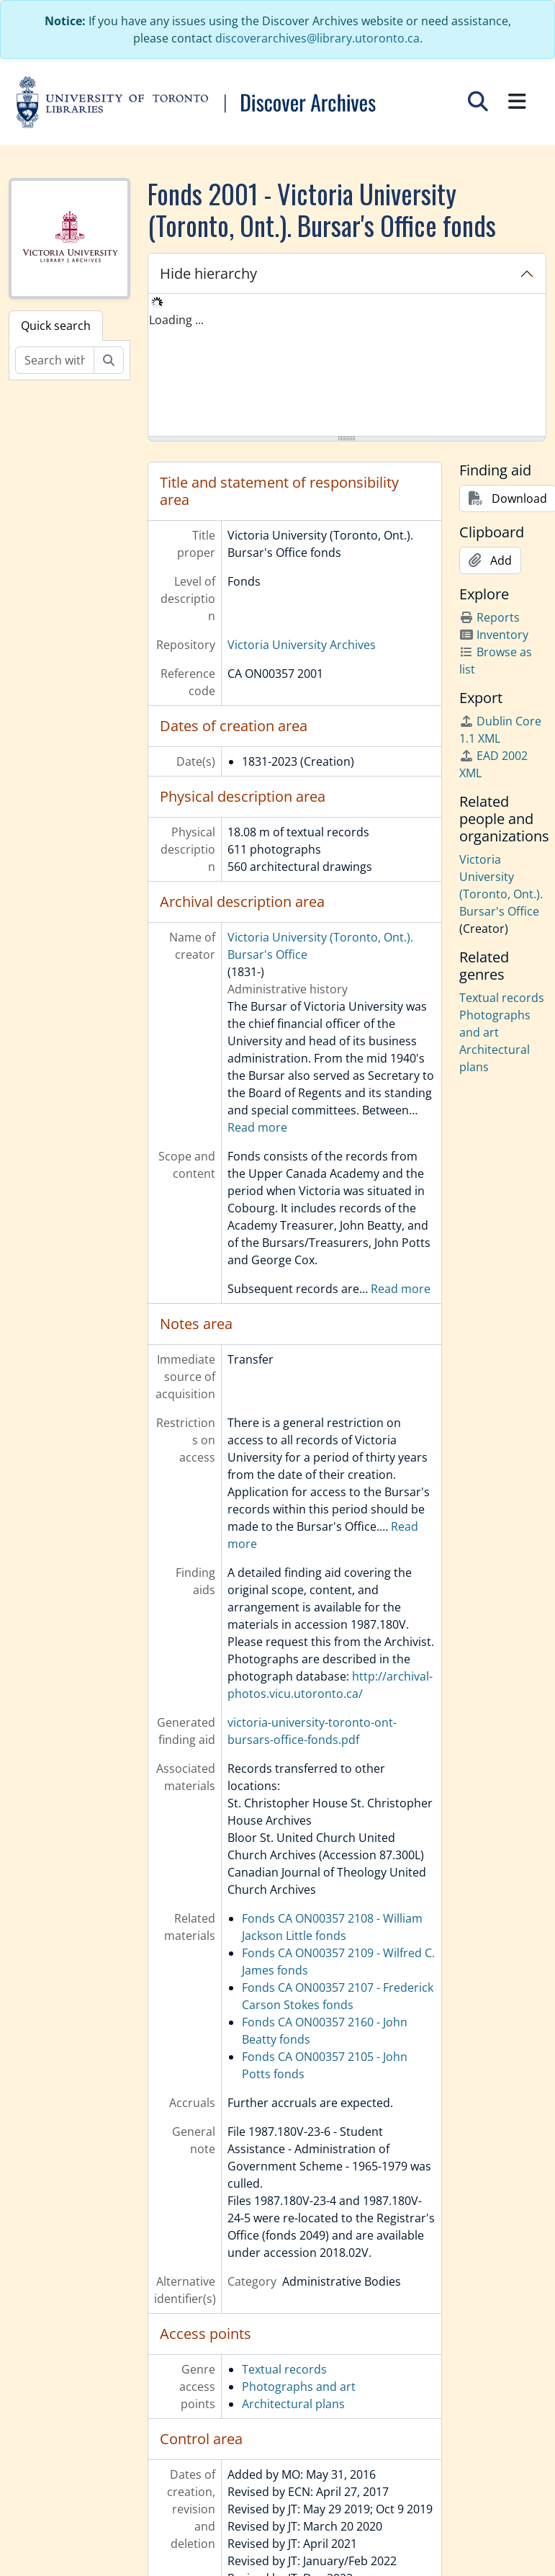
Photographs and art (299, 2386)
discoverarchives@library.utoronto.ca (317, 38)
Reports (489, 617)
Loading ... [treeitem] (176, 320)
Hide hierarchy (208, 273)
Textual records (284, 2369)
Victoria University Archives (301, 645)
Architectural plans (293, 2404)
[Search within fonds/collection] (54, 360)
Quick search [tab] (56, 326)
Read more (257, 1127)
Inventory (493, 635)
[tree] (347, 366)
